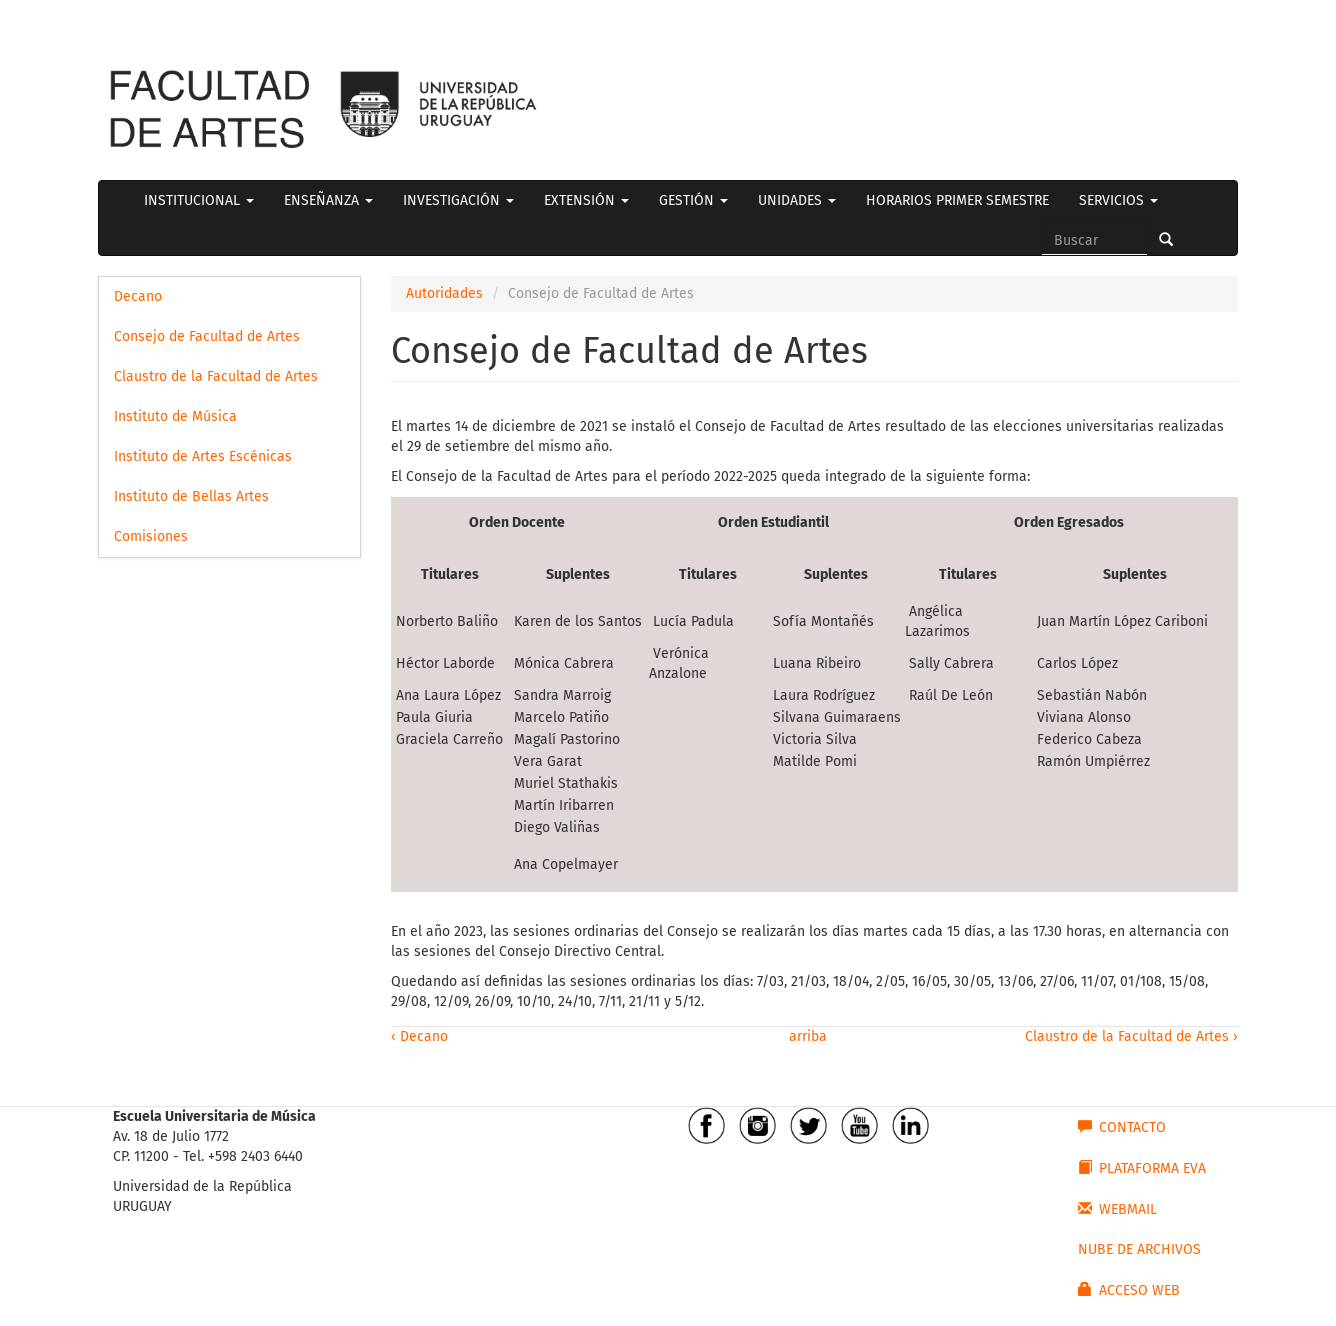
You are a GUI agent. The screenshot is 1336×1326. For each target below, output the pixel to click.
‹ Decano (419, 1036)
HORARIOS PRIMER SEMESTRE (957, 200)
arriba (806, 1036)
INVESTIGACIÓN (458, 200)
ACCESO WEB (1129, 1290)
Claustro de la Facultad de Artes (216, 376)
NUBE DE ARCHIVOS (1139, 1249)
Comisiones (151, 536)
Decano (138, 296)
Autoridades (444, 293)
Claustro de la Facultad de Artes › (1131, 1036)
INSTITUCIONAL (199, 200)
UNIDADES (797, 200)
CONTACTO (1122, 1127)
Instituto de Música (175, 416)
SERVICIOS (1118, 200)
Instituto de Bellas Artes (191, 496)
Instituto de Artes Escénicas (203, 456)
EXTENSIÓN (586, 200)
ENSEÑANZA (328, 200)
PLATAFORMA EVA (1142, 1168)
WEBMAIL (1117, 1209)
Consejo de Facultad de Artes (207, 336)
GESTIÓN (693, 200)
